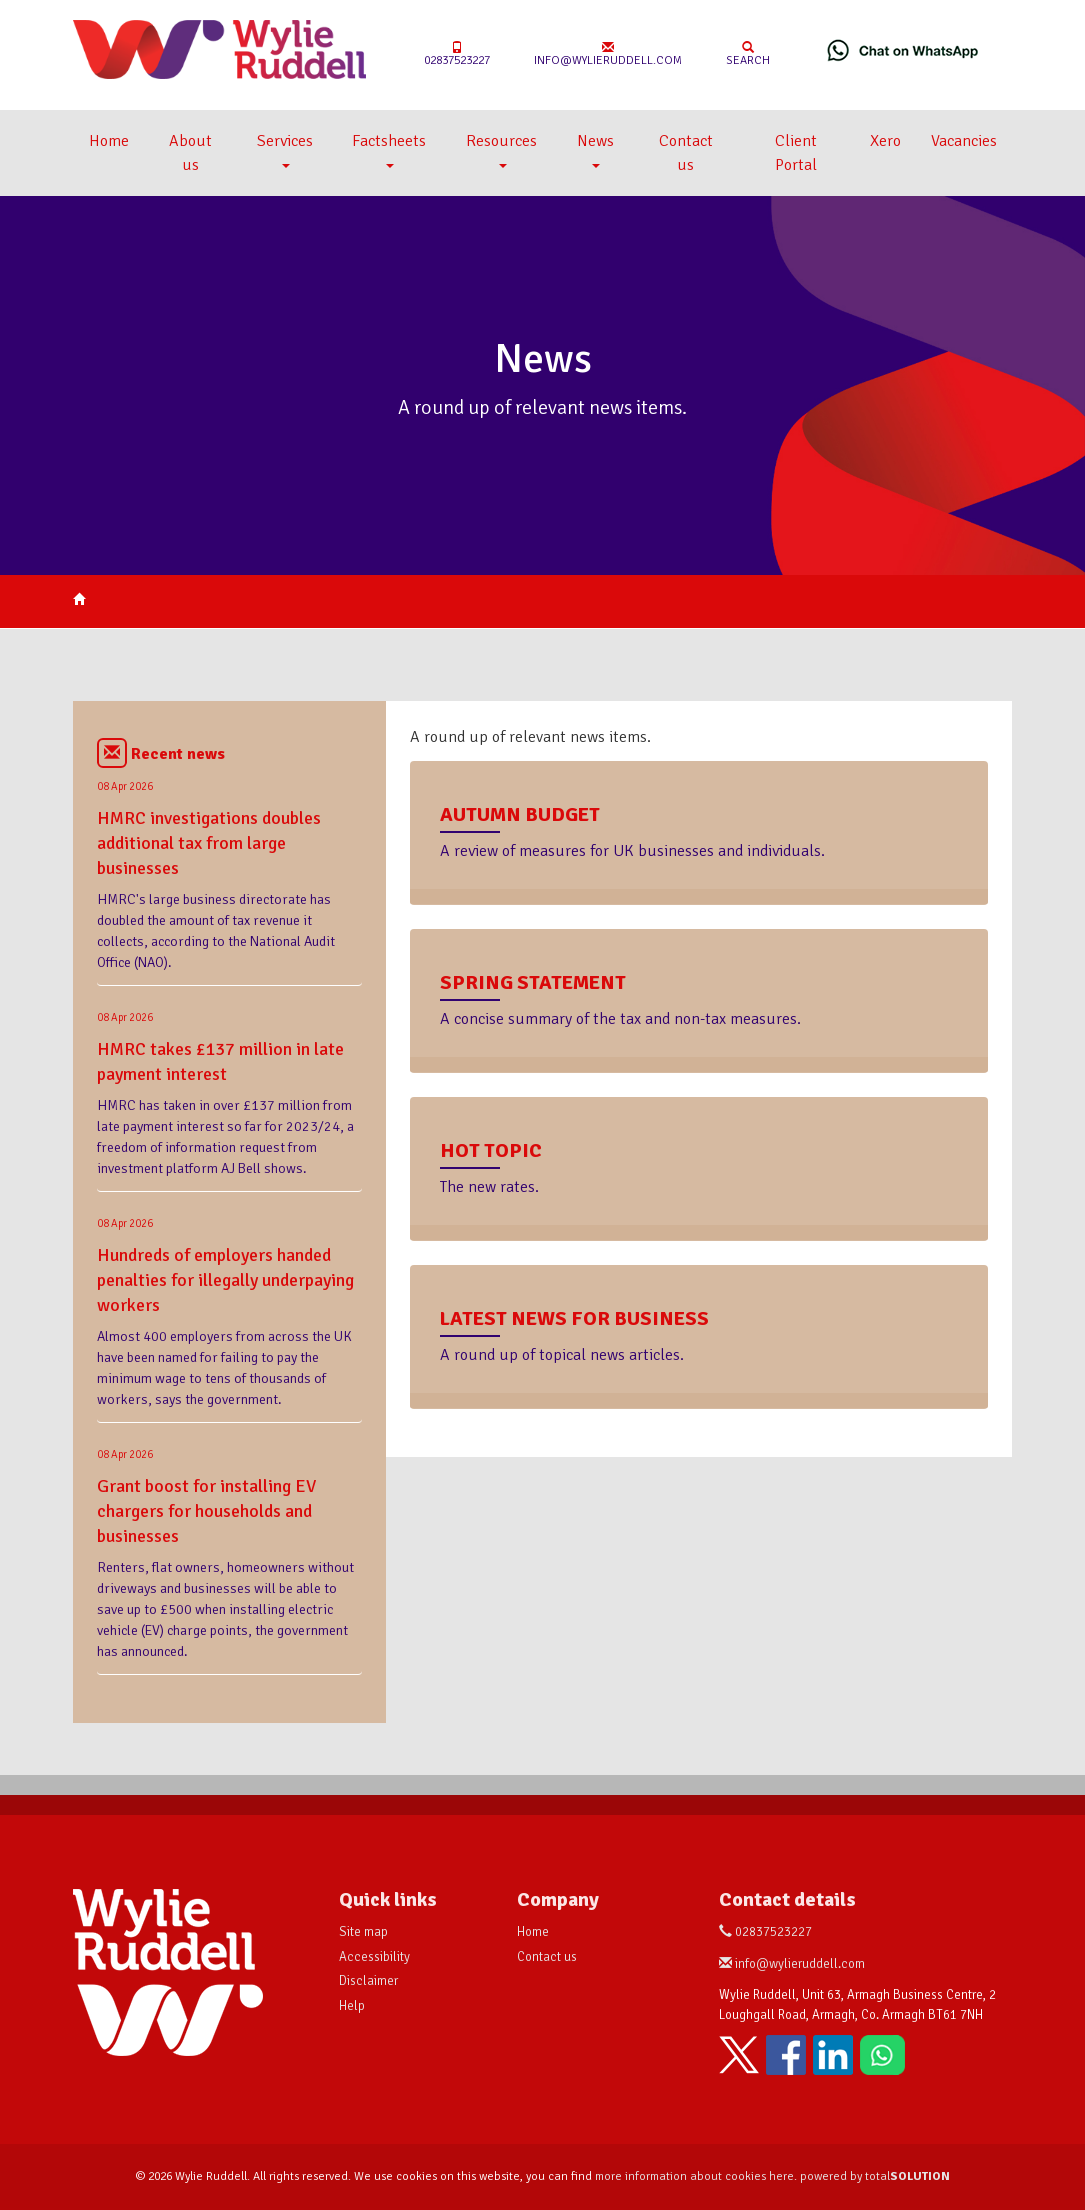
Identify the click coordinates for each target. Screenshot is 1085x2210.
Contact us (686, 153)
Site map (363, 1932)
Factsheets (389, 149)
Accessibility (374, 1957)
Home (109, 141)
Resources (501, 149)
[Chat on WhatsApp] (903, 50)
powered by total (875, 2176)
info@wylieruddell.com (608, 54)
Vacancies (964, 141)
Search (748, 54)
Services (285, 149)
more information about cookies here (694, 2176)
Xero (885, 141)
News (595, 149)
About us (190, 153)
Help (352, 2006)
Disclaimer (368, 1981)
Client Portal (796, 153)
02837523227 (457, 54)
